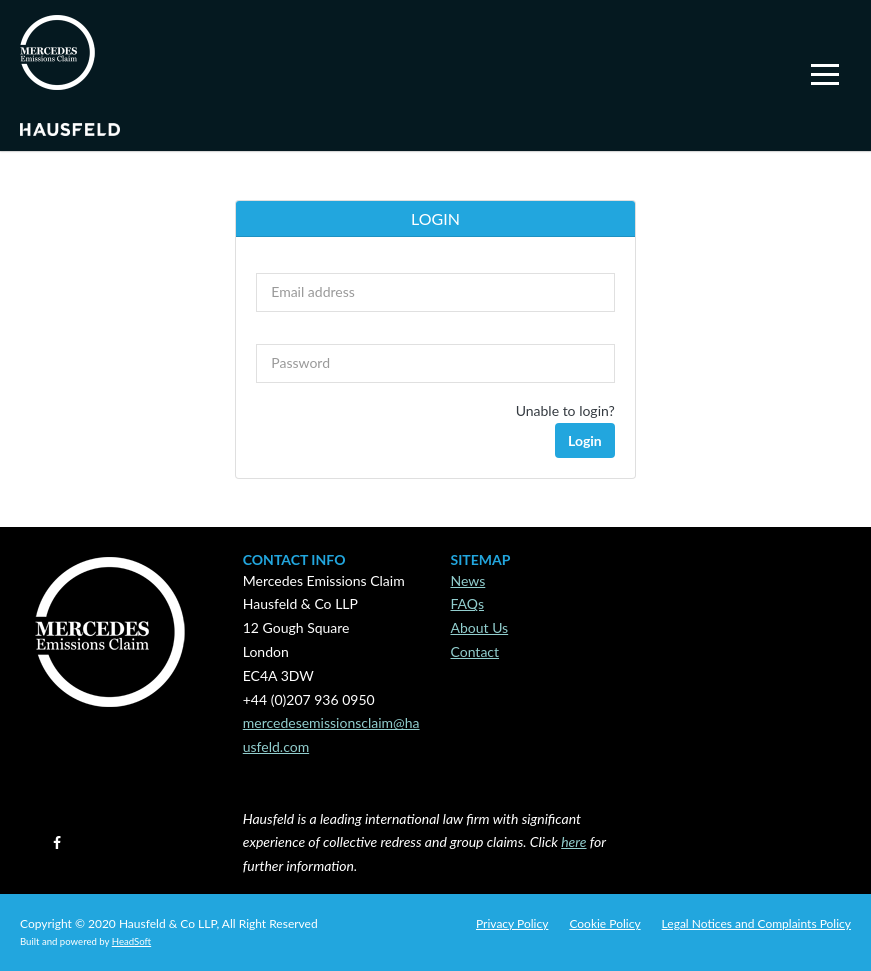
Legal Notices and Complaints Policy (756, 923)
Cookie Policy (604, 923)
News (468, 580)
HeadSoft (131, 941)
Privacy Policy (512, 923)
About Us (480, 627)
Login (585, 440)
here (573, 841)
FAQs (467, 603)
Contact (475, 651)
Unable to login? (565, 410)
